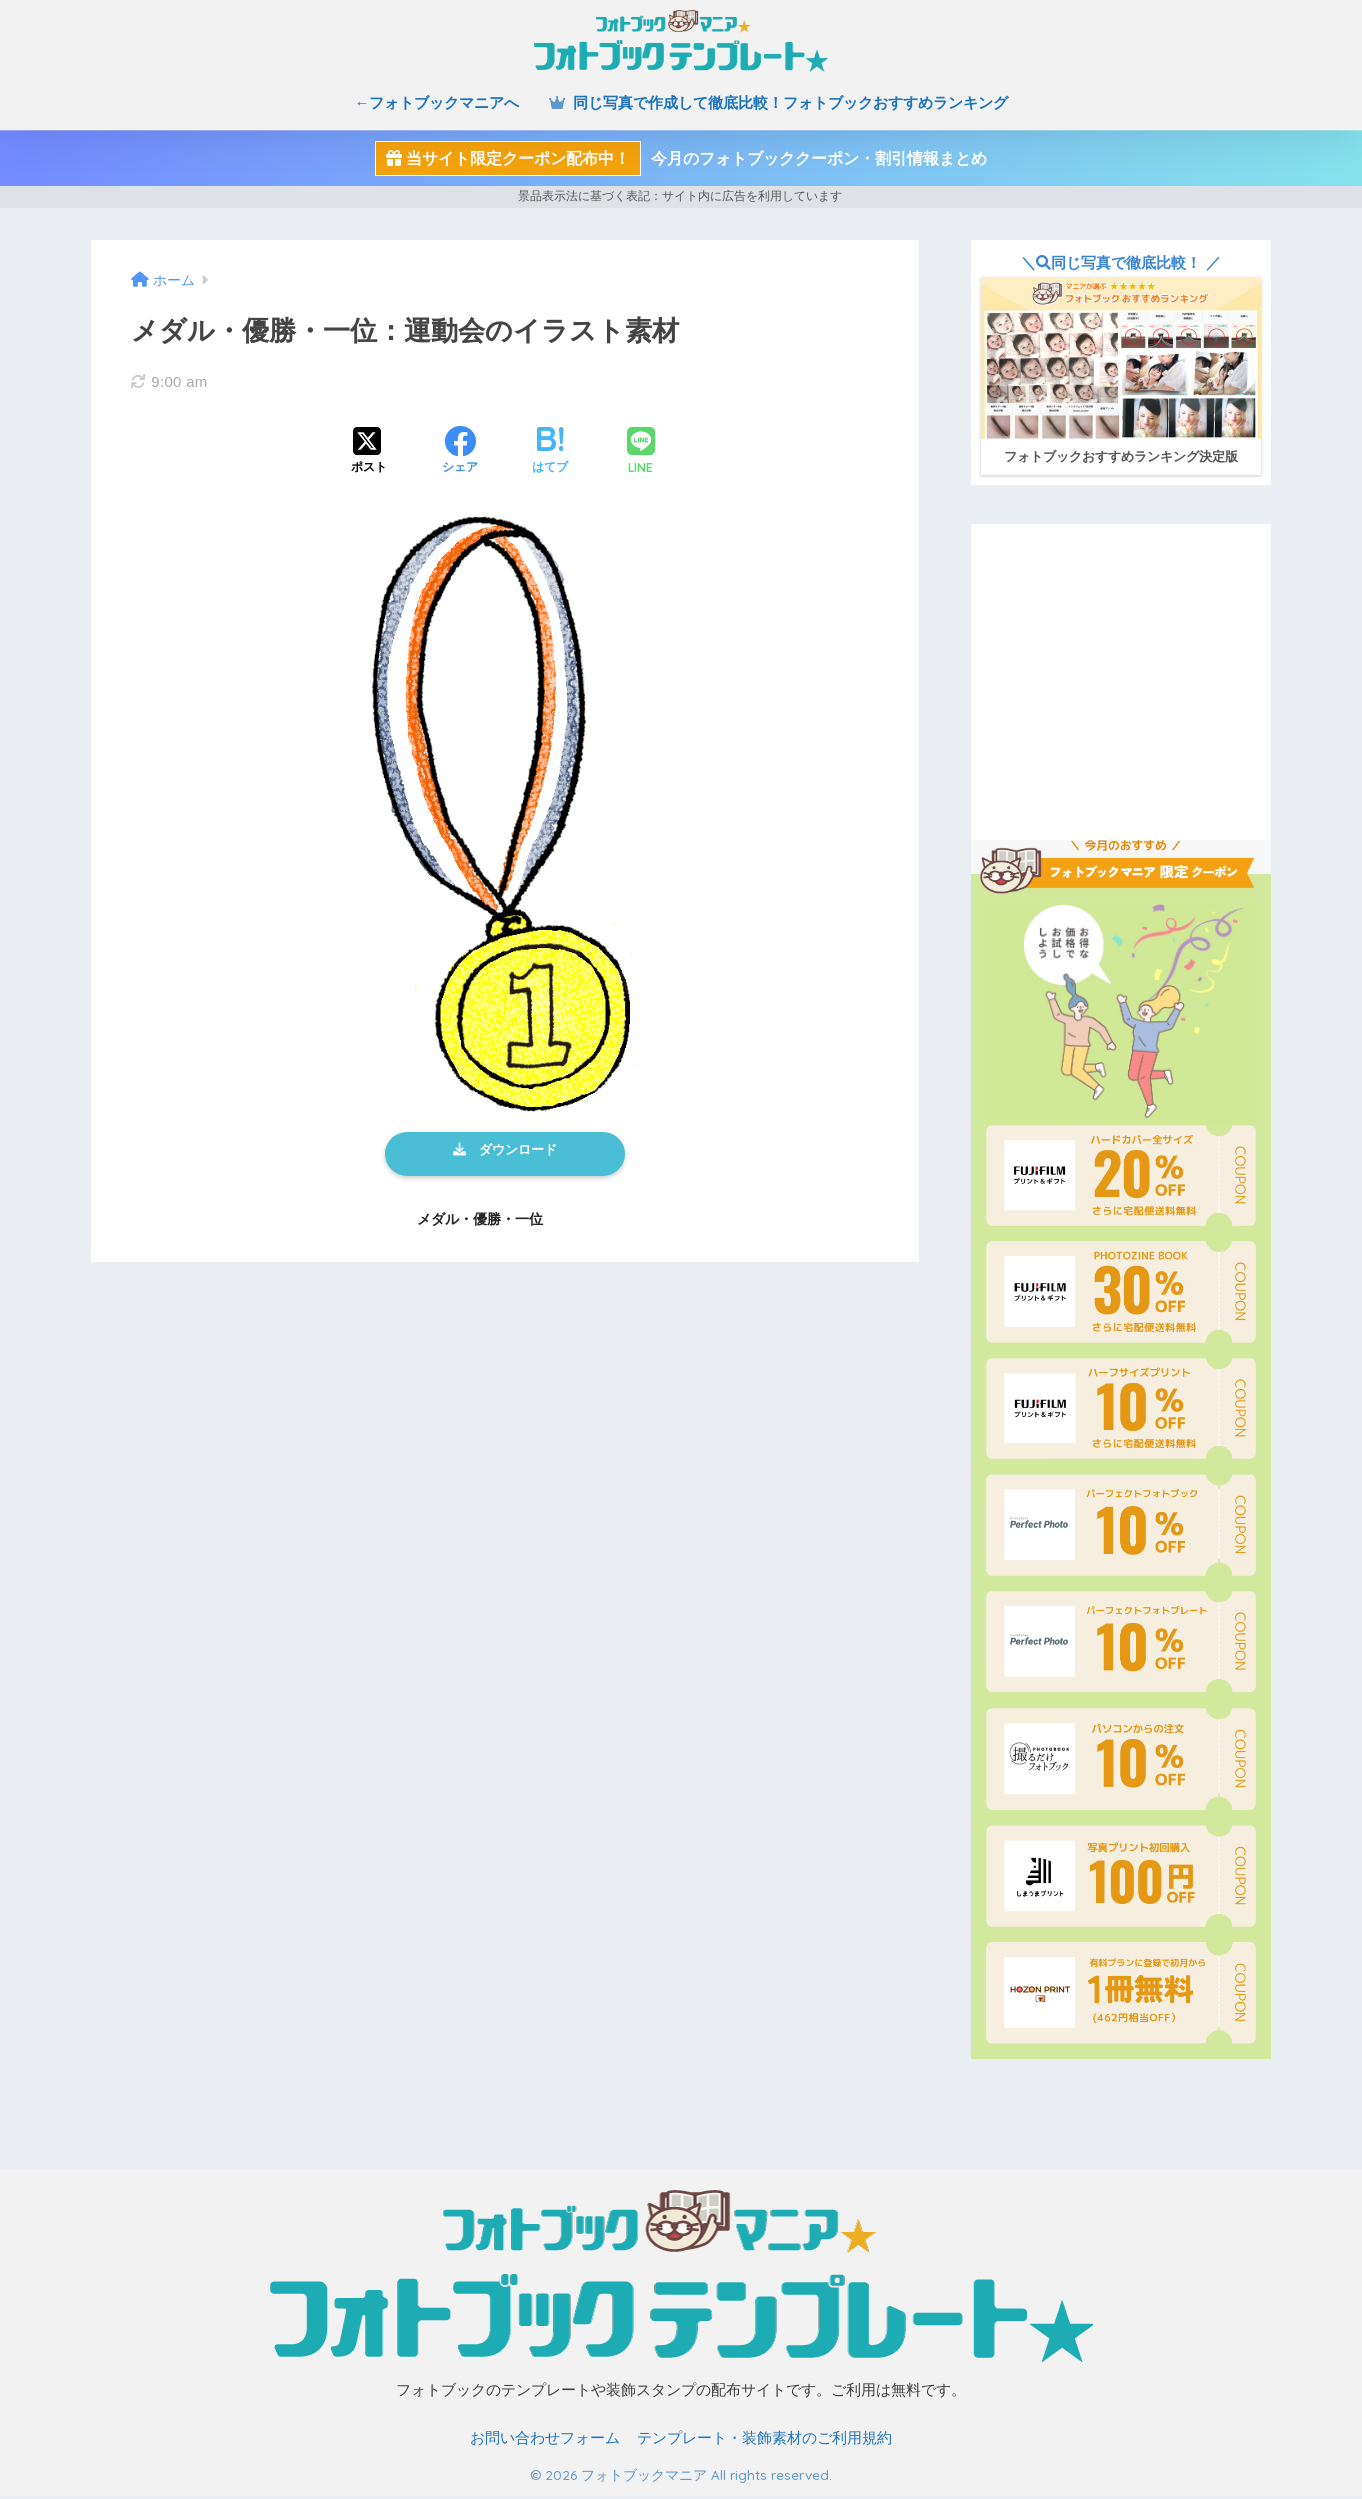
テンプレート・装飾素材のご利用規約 (764, 2442)
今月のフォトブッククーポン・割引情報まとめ (681, 158)
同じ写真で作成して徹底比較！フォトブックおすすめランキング (778, 102)
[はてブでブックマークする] (550, 452)
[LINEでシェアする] (641, 452)
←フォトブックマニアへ (436, 102)
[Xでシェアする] (369, 452)
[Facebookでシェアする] (460, 452)
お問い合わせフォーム (545, 2442)
